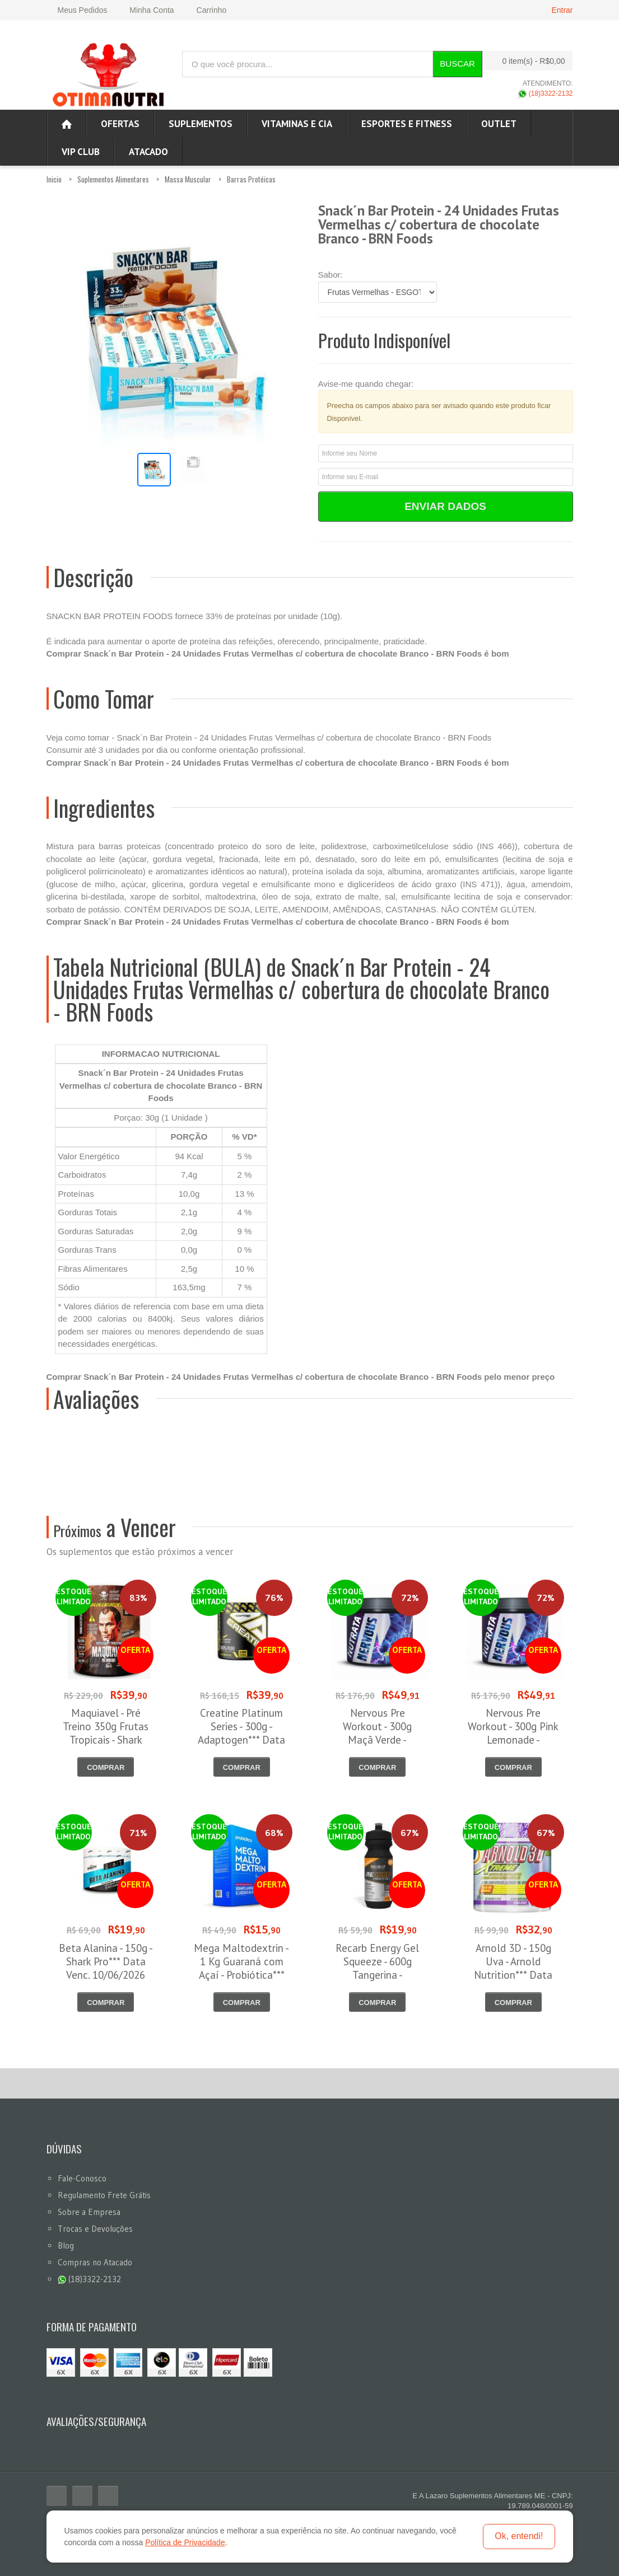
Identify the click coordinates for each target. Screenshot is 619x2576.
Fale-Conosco (82, 2178)
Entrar (562, 10)
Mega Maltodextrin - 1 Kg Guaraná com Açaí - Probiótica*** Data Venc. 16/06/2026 (241, 1974)
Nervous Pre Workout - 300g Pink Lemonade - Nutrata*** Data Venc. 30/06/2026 (513, 1739)
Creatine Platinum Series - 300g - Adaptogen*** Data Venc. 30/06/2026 (241, 1733)
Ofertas (120, 124)
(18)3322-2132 (545, 93)
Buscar (457, 63)
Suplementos (200, 124)
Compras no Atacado (95, 2262)
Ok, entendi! (519, 2536)
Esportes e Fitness (406, 124)
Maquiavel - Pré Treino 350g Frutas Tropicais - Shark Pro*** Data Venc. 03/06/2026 (105, 1739)
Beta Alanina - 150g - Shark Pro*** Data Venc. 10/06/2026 (106, 1961)
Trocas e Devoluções (95, 2228)
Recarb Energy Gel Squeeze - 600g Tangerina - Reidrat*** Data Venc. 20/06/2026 (377, 1974)
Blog (66, 2245)
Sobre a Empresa (89, 2212)
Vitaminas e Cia (297, 124)
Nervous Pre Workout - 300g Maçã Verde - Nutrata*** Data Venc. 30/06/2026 (377, 1739)
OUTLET (498, 124)
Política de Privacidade (185, 2542)
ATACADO (148, 152)
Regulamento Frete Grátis (104, 2195)
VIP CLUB (81, 152)
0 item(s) (524, 61)
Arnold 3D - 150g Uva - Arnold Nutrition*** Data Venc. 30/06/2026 (513, 1968)
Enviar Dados (445, 506)
